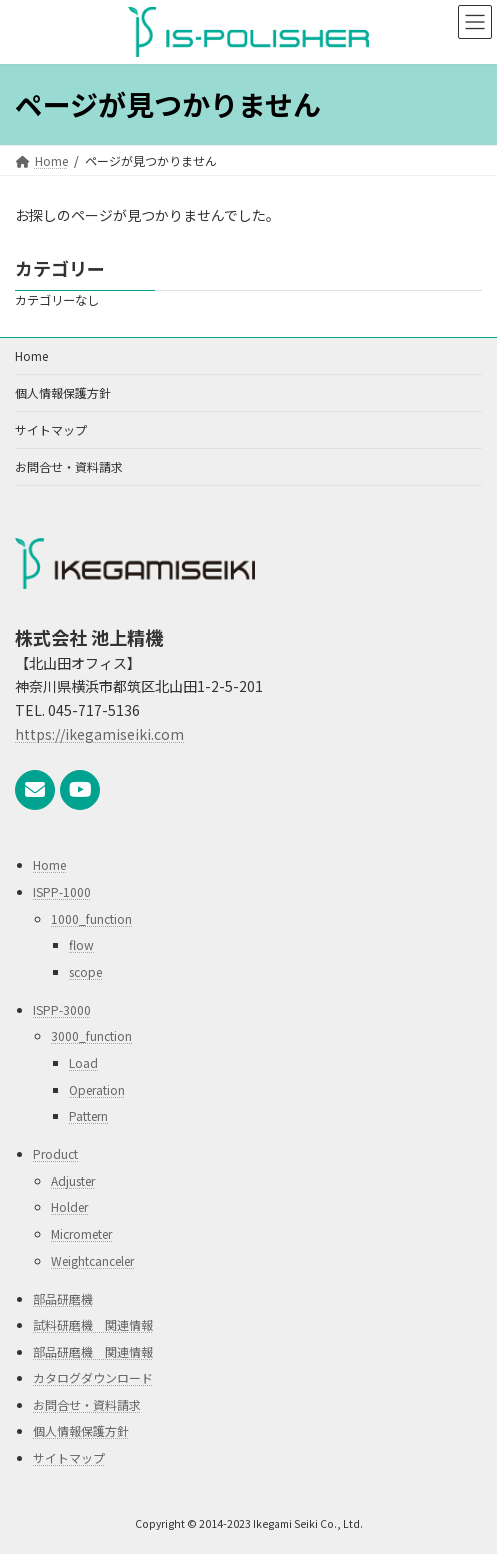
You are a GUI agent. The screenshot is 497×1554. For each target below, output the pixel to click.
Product (55, 1153)
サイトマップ (51, 429)
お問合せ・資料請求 (69, 466)
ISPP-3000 (62, 1009)
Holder (69, 1207)
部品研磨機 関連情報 (93, 1351)
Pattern (88, 1115)
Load (83, 1062)
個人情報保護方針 (63, 392)
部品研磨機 (63, 1298)
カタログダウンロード (93, 1377)
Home (31, 355)
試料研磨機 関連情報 (93, 1324)
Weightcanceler (92, 1260)
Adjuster (73, 1180)
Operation (97, 1089)
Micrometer (81, 1233)
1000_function (91, 918)
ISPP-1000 (62, 891)
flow (81, 944)
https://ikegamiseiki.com (99, 734)
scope (85, 971)
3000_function (91, 1036)
